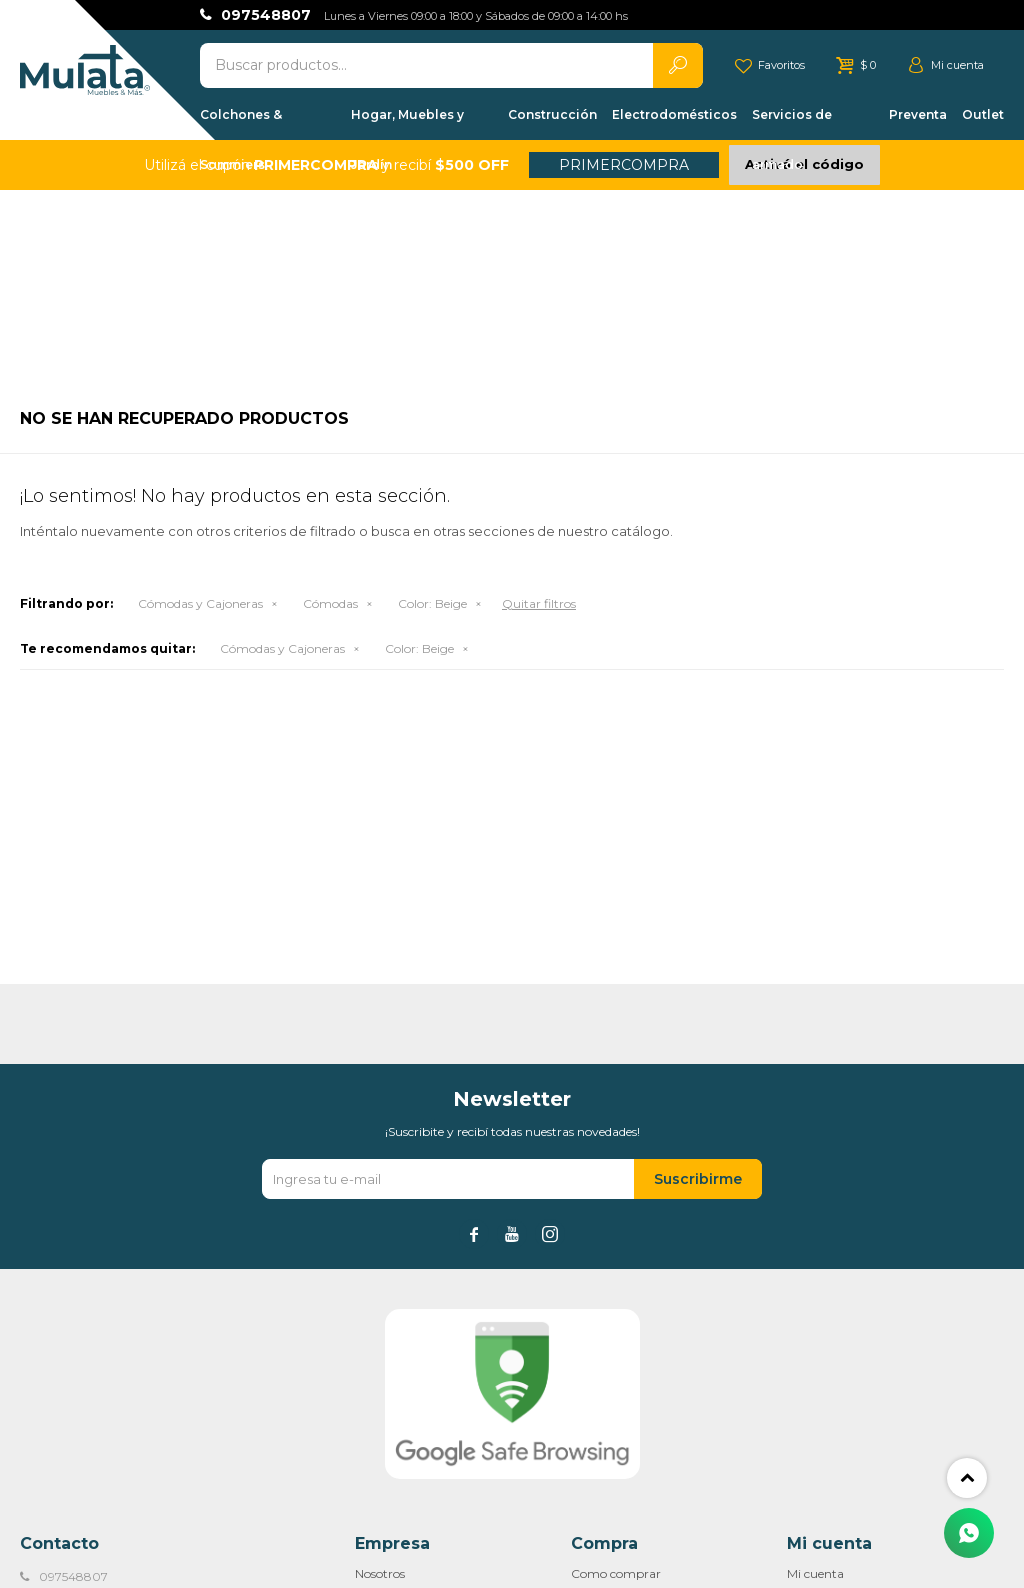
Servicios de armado (792, 123)
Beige (432, 603)
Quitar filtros (539, 603)
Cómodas (330, 603)
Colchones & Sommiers (241, 123)
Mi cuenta (815, 1573)
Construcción (552, 114)
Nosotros (380, 1573)
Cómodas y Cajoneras (200, 603)
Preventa (918, 114)
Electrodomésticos (674, 114)
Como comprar (616, 1573)
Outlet (983, 114)
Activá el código (804, 164)
